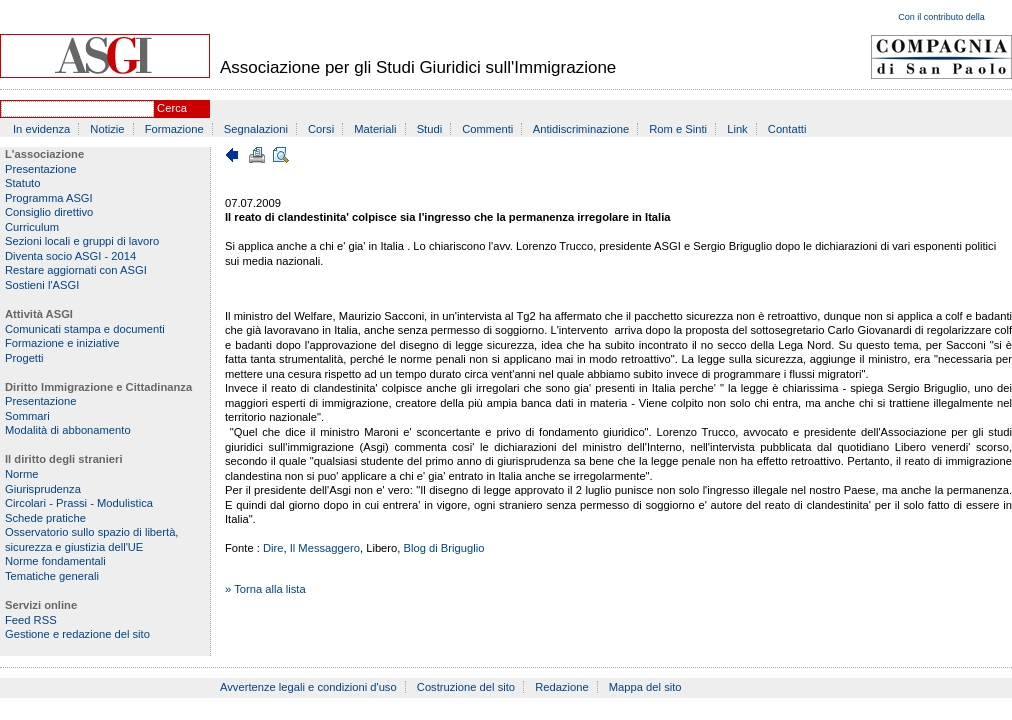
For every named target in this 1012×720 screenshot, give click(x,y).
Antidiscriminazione (581, 129)
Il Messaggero (325, 548)
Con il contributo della (941, 17)
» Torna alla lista (265, 589)
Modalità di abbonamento (68, 430)
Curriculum (32, 227)
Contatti (787, 129)
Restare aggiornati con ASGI (76, 270)
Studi (430, 129)
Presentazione (41, 169)
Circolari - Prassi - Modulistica (79, 503)
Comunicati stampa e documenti (85, 329)
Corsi (321, 129)
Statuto (22, 183)
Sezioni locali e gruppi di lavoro (82, 241)
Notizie (107, 129)
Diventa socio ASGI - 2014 (70, 256)
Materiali (375, 129)
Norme (22, 474)
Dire (273, 548)
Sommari (27, 416)
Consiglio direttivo (49, 212)
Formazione (174, 129)
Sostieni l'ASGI (42, 285)
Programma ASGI (49, 198)
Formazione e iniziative (62, 343)
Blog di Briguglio (444, 548)
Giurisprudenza (43, 489)
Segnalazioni (256, 129)
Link (737, 129)
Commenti (487, 129)
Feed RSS (31, 620)
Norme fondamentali (55, 561)
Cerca (172, 108)
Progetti (24, 358)
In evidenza (41, 129)
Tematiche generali (52, 576)
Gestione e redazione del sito (77, 634)
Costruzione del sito (466, 687)
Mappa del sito (645, 687)
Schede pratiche (45, 518)
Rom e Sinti (678, 129)
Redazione (562, 687)
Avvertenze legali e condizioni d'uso (308, 687)
